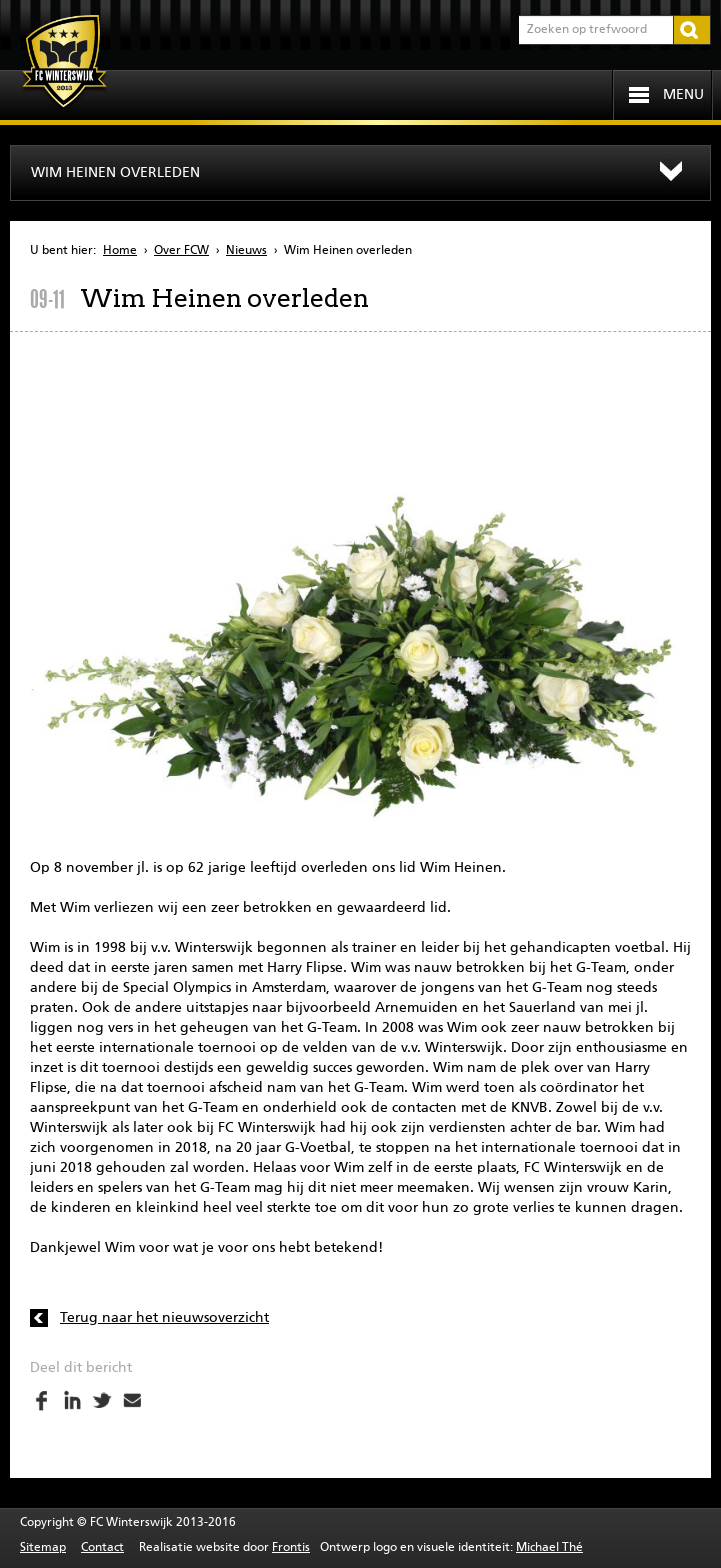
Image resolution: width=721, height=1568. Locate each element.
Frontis (291, 1548)
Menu (683, 95)
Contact (102, 1548)
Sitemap (43, 1548)
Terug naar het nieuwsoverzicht (164, 1318)
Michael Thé (549, 1548)
